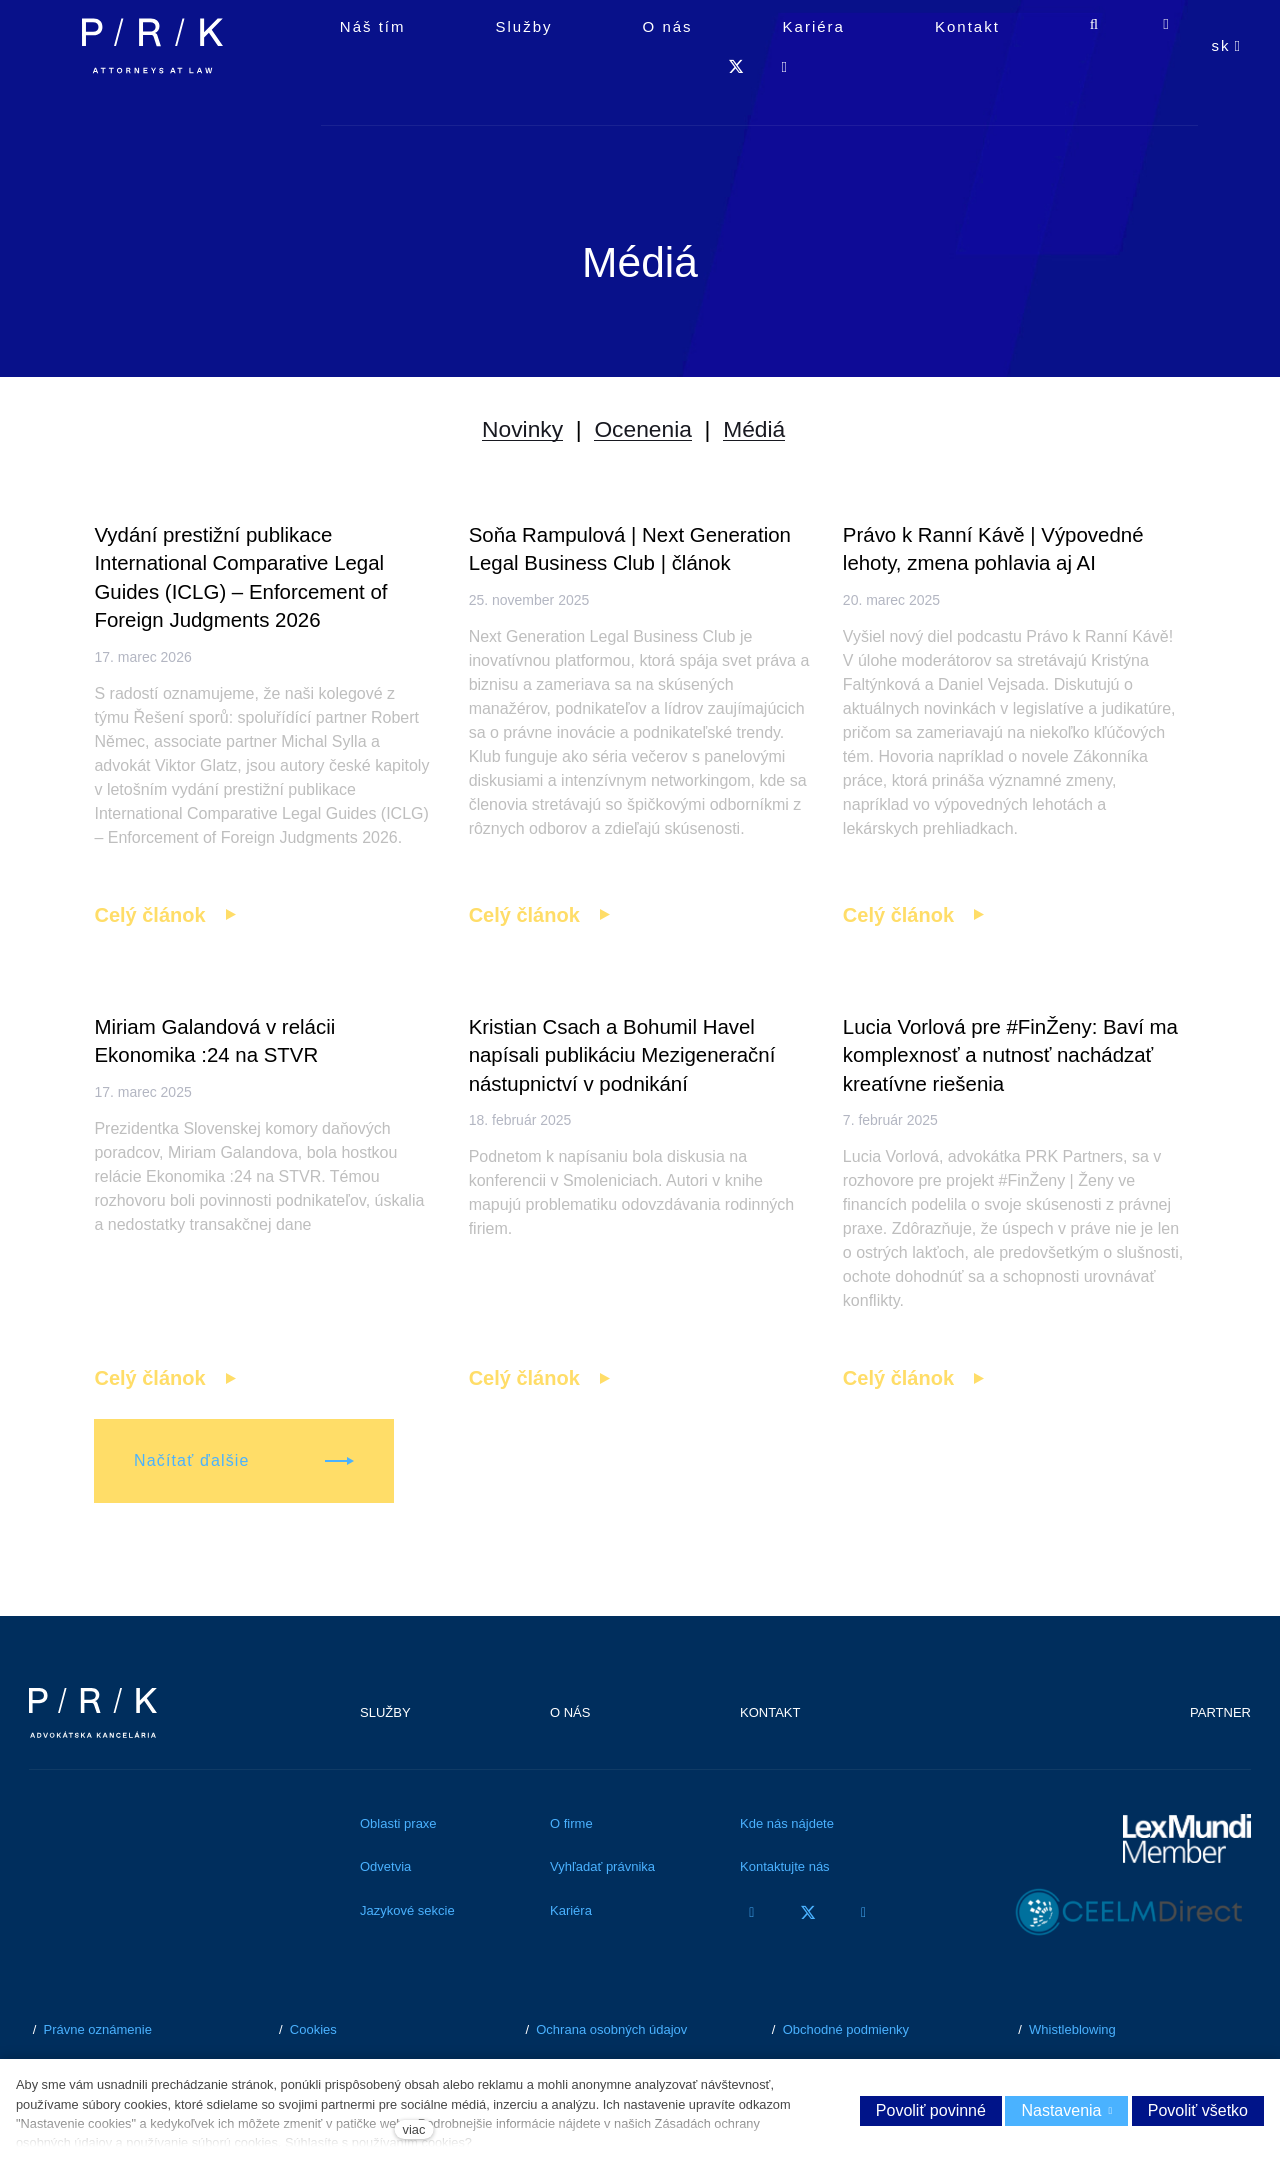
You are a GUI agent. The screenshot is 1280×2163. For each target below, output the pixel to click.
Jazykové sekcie (407, 1957)
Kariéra (571, 1957)
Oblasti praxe (398, 1870)
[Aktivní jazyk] (1227, 90)
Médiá (772, 442)
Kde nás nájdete (787, 1870)
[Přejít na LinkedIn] (864, 1959)
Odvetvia (385, 1914)
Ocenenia (643, 442)
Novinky (504, 442)
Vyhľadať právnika (602, 1914)
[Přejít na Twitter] (808, 1959)
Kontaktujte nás (785, 1914)
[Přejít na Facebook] (752, 1959)
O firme (571, 1870)
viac (414, 2129)
